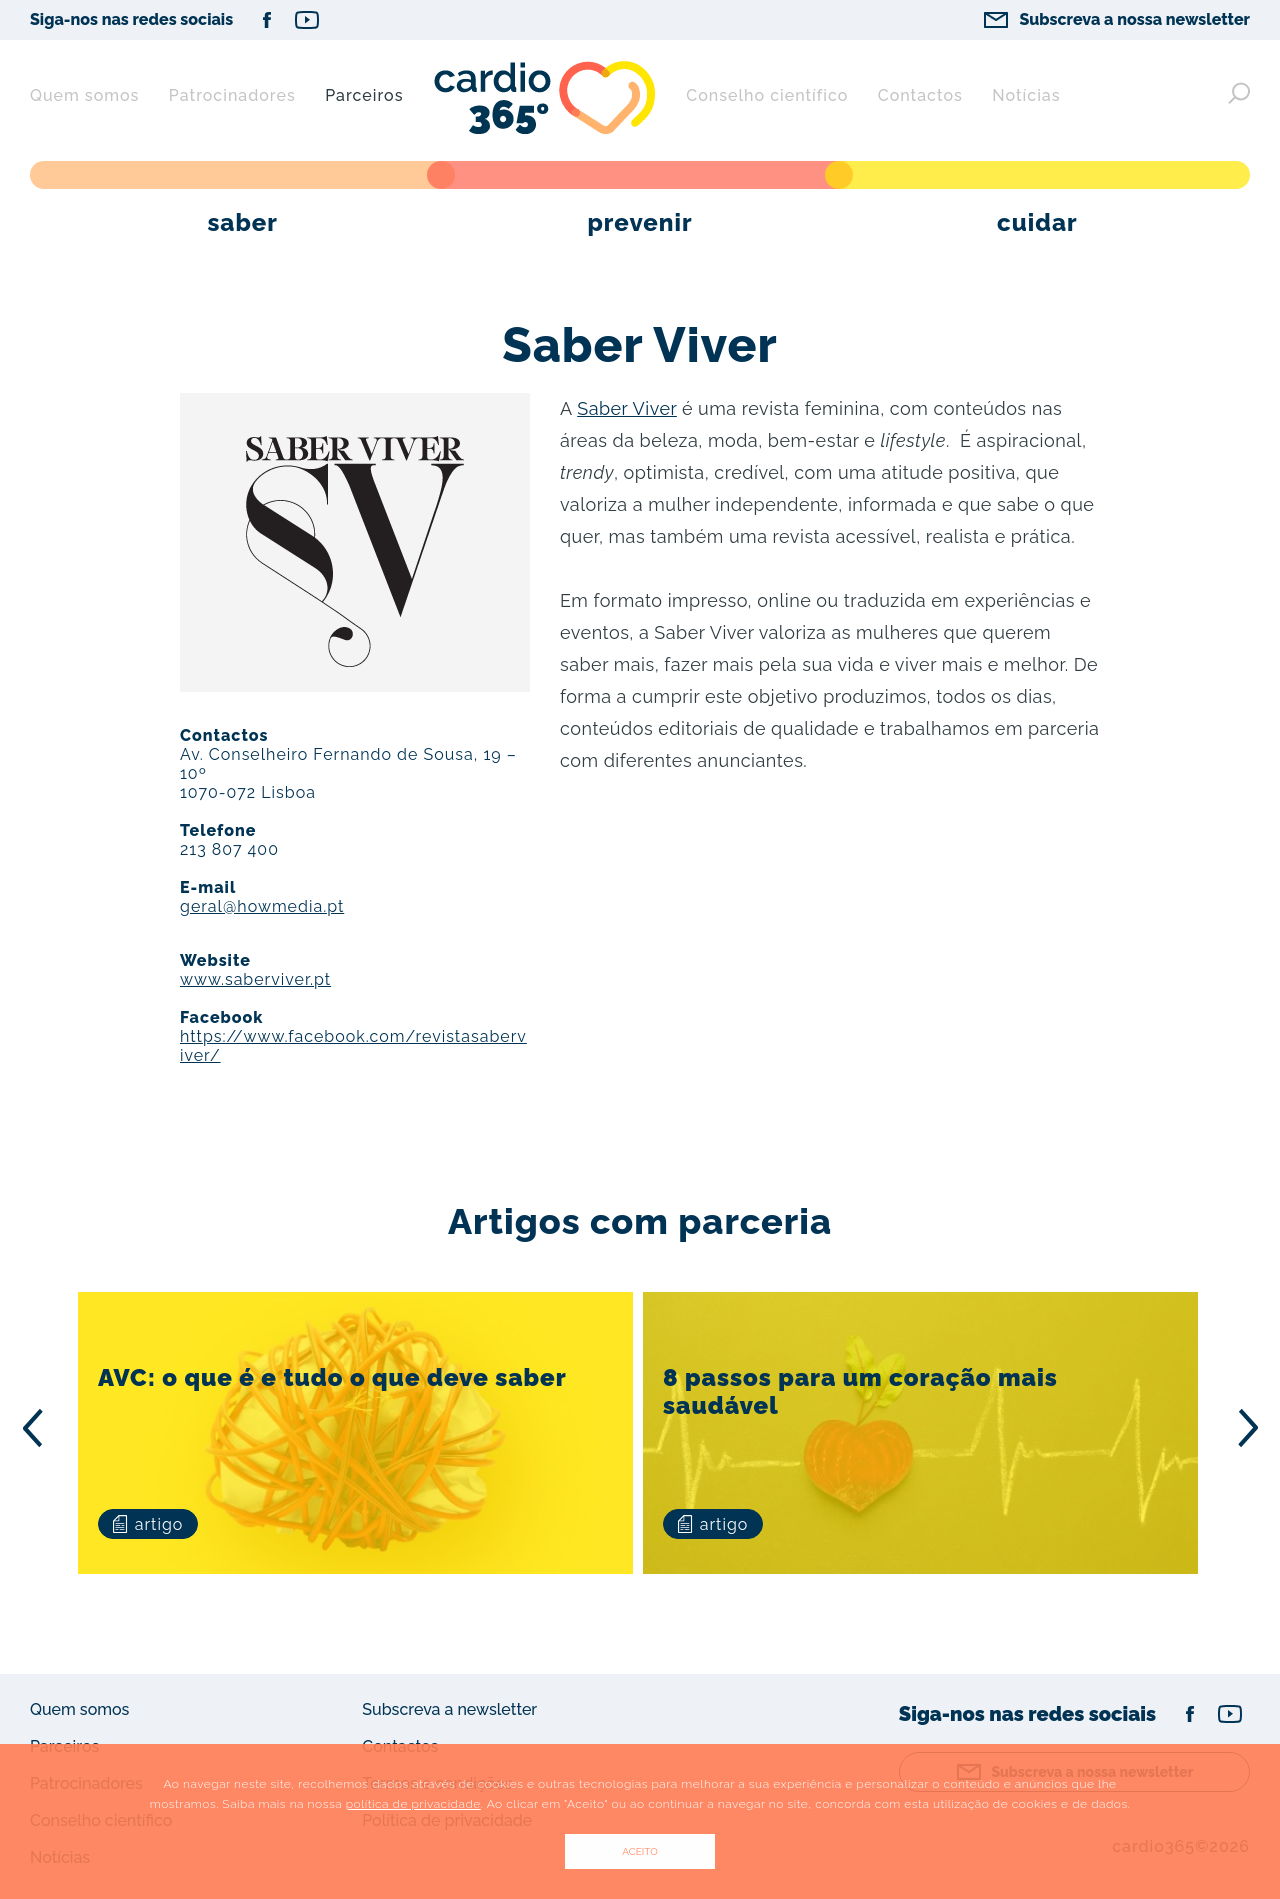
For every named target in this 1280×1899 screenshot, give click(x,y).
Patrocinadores (232, 95)
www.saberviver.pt (255, 979)
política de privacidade (413, 1804)
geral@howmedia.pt (262, 906)
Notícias (1026, 95)
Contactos (920, 95)
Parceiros (364, 95)
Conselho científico (767, 95)
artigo (147, 1524)
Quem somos (84, 95)
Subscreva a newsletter (449, 1709)
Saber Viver (627, 408)
